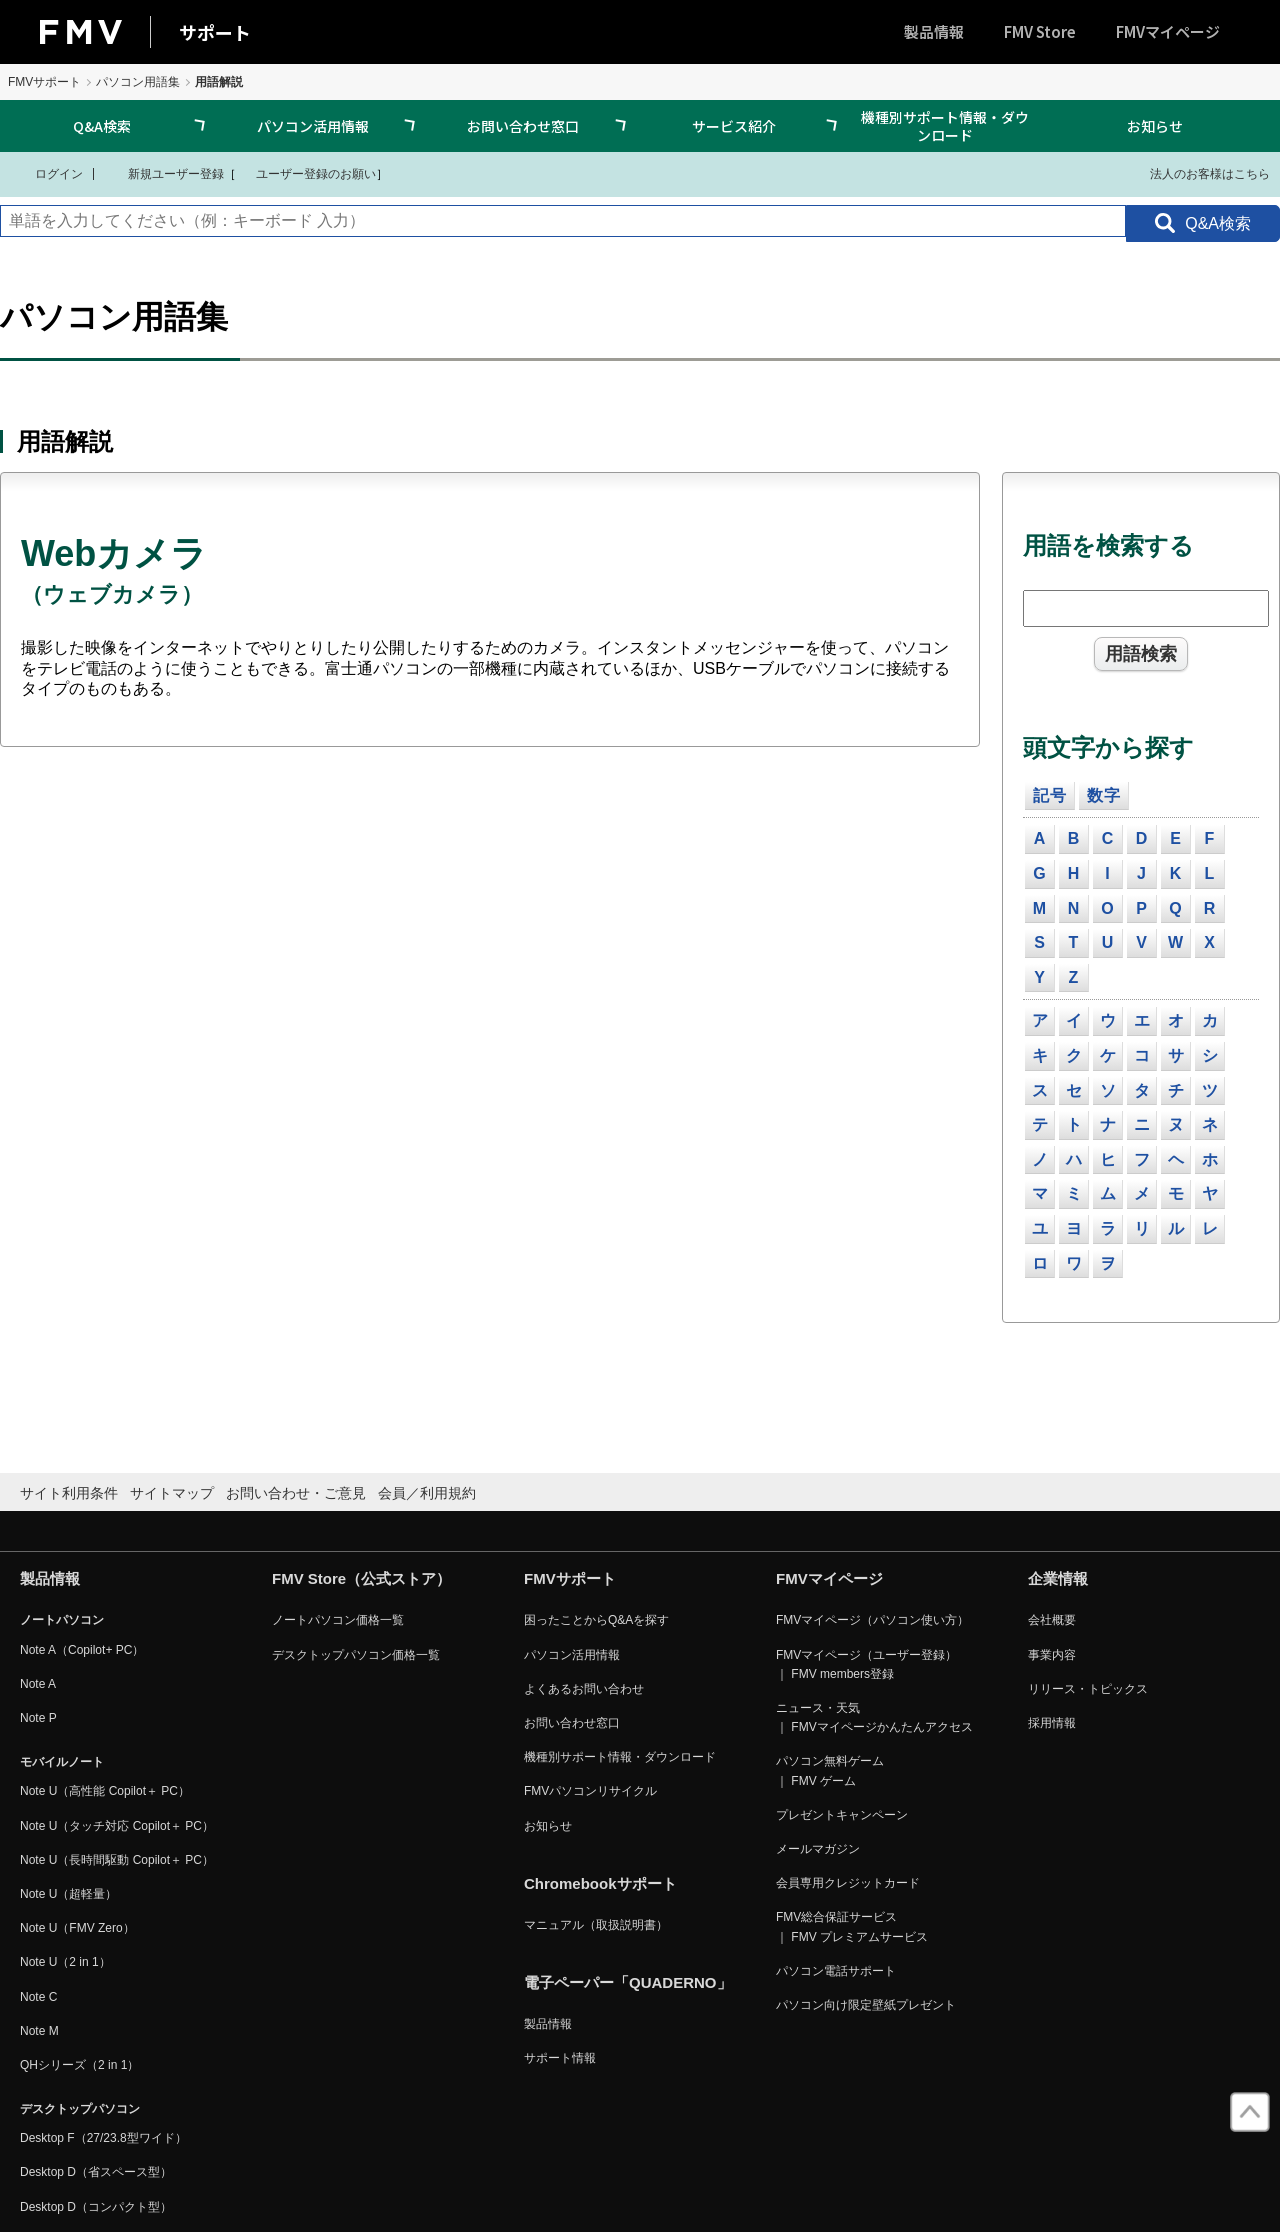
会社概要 (1052, 1620)
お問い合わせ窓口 (523, 126)
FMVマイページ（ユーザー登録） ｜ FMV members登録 (866, 1664)
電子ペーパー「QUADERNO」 (628, 1982)
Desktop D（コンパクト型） (96, 2207)
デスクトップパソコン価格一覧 (356, 1655)
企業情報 (1058, 1578)
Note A (38, 1684)
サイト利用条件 (69, 1493)
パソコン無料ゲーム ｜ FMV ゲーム (830, 1770)
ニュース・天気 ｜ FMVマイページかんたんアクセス (874, 1717)
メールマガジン (818, 1849)
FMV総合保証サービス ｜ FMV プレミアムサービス (852, 1926)
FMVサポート (44, 82)
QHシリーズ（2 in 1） (79, 2065)
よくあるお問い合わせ (584, 1689)
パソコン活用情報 (313, 126)
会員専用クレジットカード (848, 1883)
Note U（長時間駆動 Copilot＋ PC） (117, 1860)
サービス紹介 (734, 126)
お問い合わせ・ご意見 (296, 1493)
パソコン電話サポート (836, 1971)
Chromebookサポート (600, 1883)
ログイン (46, 173)
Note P (38, 1718)
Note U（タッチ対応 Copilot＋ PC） (117, 1826)
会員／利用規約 (427, 1493)
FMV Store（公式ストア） (361, 1578)
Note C (38, 1997)
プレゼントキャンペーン (842, 1815)
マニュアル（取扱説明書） (596, 1925)
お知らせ (1155, 126)
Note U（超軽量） (68, 1894)
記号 (1050, 795)
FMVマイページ (1168, 31)
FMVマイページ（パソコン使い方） (872, 1620)
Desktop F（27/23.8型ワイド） (103, 2138)
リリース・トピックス (1088, 1689)
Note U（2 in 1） (65, 1962)
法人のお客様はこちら (1197, 173)
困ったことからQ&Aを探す (596, 1620)
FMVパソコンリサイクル (590, 1791)
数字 (1104, 795)
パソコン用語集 (138, 82)
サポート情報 (560, 2058)
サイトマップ (172, 1493)
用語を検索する (1108, 545)
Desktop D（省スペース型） (96, 2172)
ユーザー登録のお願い (306, 173)
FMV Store (1040, 31)
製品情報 (934, 31)
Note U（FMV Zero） (77, 1928)
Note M (39, 2031)
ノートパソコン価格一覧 (338, 1620)
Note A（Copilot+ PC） (82, 1650)
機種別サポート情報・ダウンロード (945, 126)
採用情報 (1052, 1723)
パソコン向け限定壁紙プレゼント (866, 2005)
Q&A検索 (102, 126)
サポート (215, 32)
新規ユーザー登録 (163, 173)
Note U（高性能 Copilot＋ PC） (105, 1791)
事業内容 (1052, 1655)
